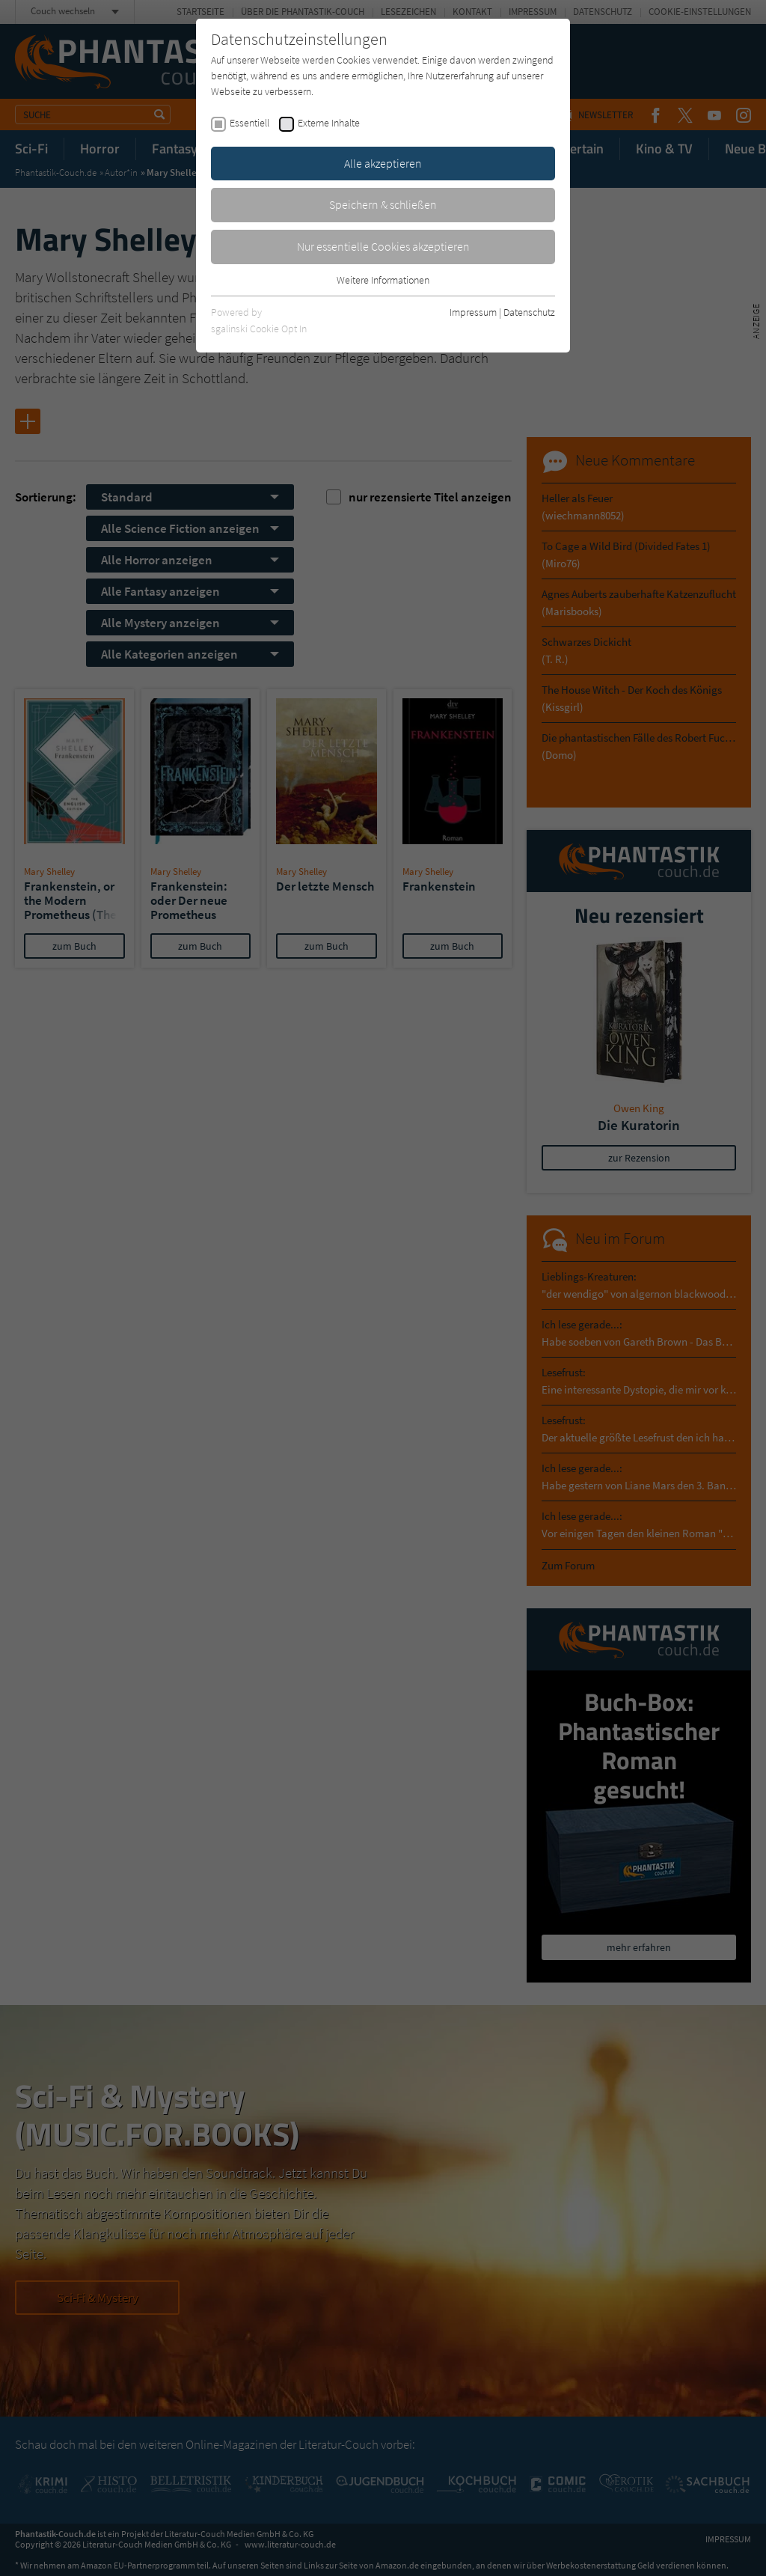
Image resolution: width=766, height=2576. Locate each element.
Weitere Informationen (383, 280)
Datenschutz (529, 312)
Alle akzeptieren (383, 163)
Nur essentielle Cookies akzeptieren (383, 246)
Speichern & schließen (383, 204)
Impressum (473, 312)
